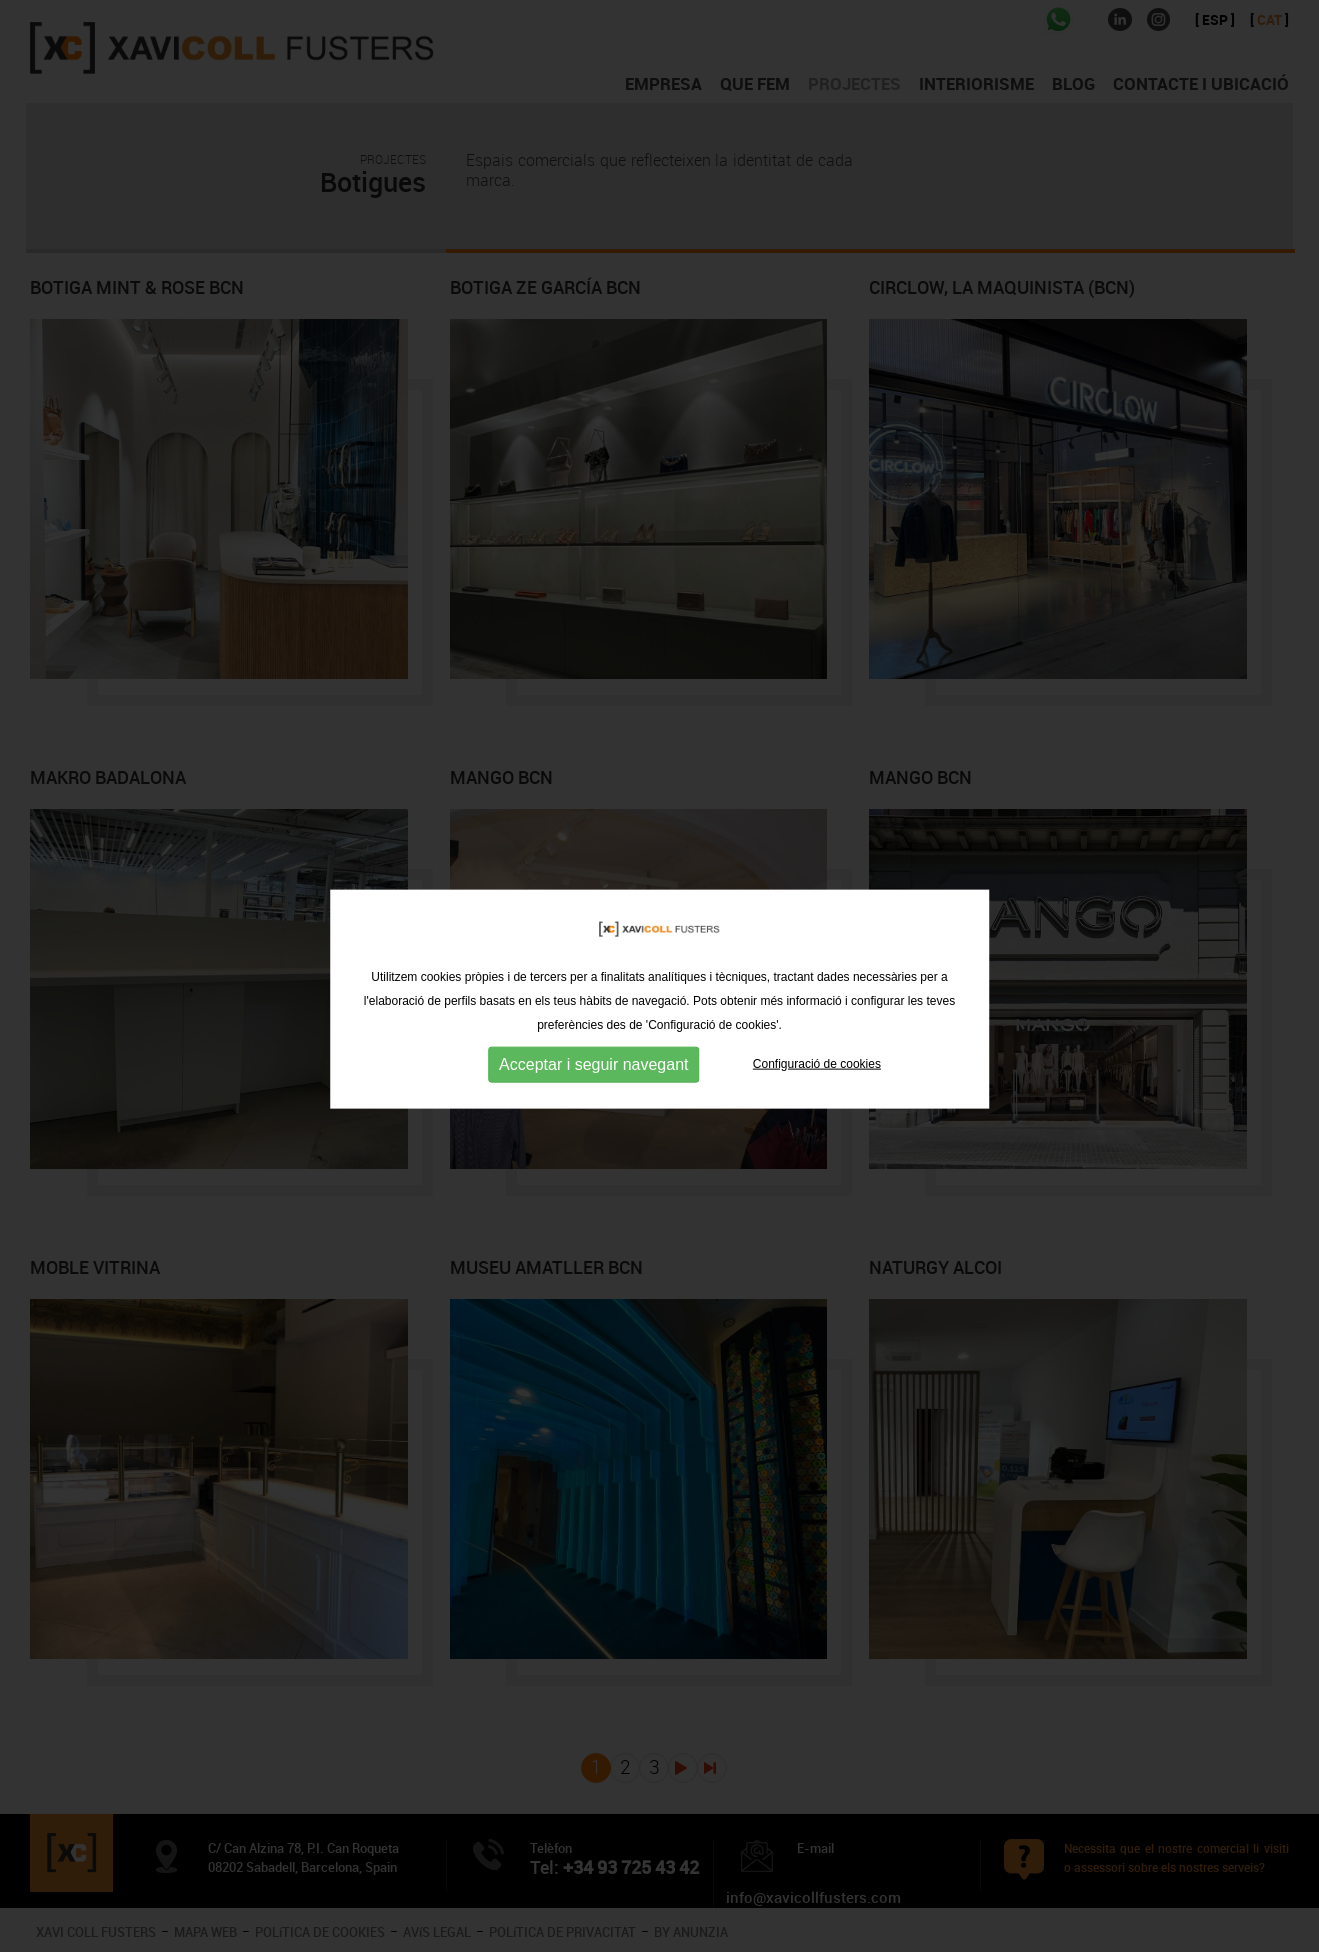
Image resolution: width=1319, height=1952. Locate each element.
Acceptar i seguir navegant (593, 1079)
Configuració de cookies (817, 1079)
